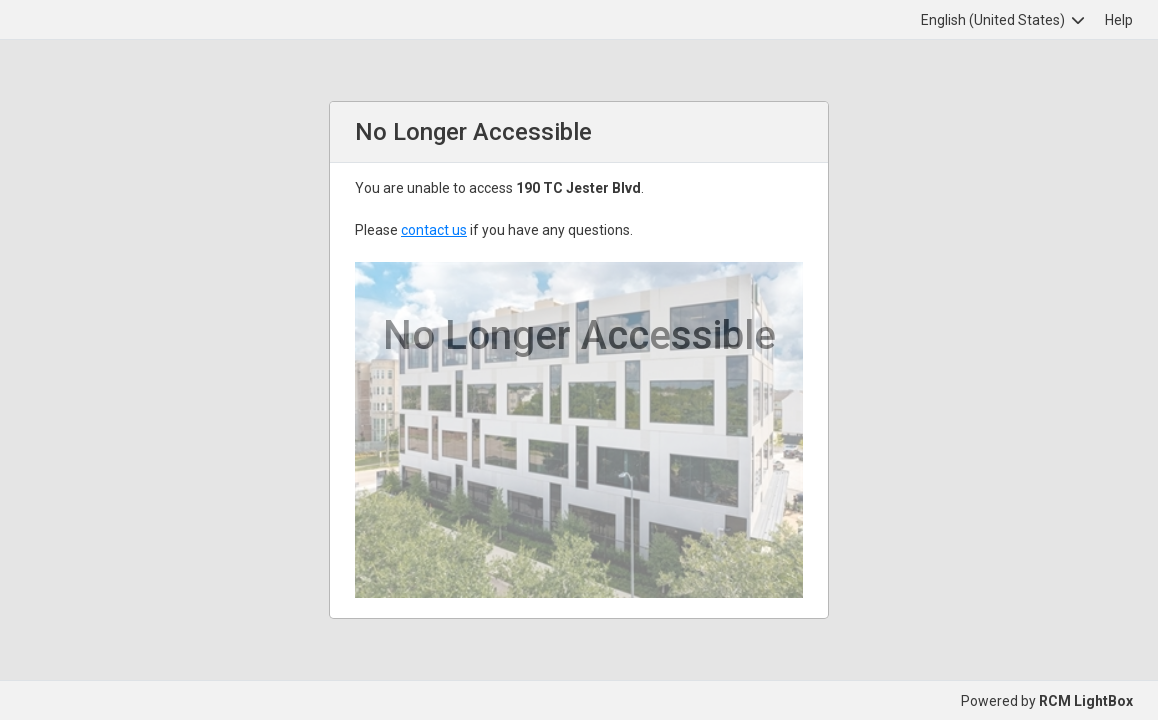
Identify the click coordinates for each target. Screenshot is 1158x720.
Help (1119, 20)
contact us (434, 230)
